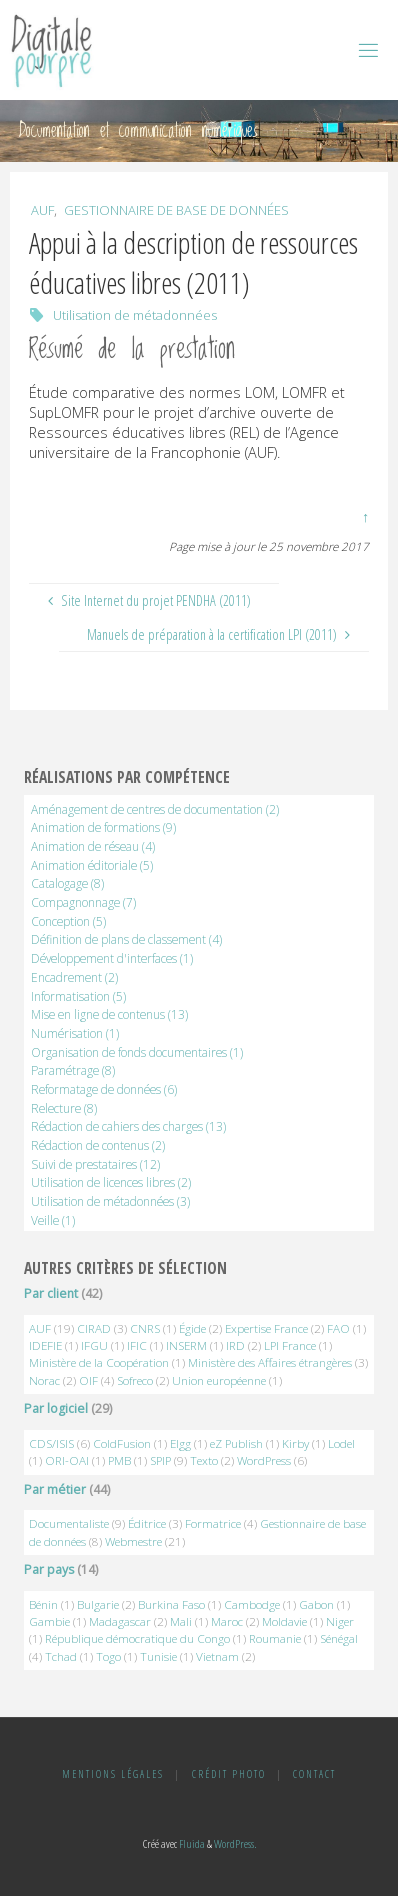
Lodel (341, 1443)
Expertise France (266, 1328)
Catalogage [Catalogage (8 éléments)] (67, 883)
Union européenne (219, 1380)
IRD (235, 1345)
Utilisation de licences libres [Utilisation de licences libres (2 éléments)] (111, 1182)
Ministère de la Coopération (99, 1362)
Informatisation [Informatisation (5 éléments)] (78, 996)
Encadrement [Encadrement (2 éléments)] (74, 977)
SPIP (160, 1460)
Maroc (227, 1621)
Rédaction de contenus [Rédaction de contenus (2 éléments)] (98, 1145)
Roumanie (275, 1638)
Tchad (61, 1656)
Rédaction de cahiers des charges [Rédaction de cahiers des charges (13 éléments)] (128, 1126)
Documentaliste (69, 1523)
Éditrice (147, 1523)
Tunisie (158, 1656)
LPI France (290, 1345)
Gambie (49, 1621)
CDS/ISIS (51, 1443)
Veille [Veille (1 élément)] (53, 1220)
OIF (88, 1380)
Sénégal (339, 1638)
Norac (44, 1380)
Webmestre (133, 1541)
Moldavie (284, 1621)
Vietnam (217, 1656)
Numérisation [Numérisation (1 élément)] (75, 1033)
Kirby (295, 1443)
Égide (192, 1328)
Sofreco (135, 1380)
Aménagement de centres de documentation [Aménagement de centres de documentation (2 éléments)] (155, 809)
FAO (338, 1328)
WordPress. (235, 1843)
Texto (204, 1460)
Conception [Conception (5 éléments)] (68, 921)
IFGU (94, 1345)
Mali (181, 1621)
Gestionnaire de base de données (176, 210)
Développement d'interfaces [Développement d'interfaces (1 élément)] (112, 958)
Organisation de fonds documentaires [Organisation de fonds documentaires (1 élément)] (137, 1052)
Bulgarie (98, 1604)
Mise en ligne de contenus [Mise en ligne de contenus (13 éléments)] (109, 1014)
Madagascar (120, 1621)
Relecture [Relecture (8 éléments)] (64, 1108)
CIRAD (94, 1328)
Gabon (316, 1604)
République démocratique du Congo (137, 1638)
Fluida (191, 1843)
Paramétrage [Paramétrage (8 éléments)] (73, 1070)
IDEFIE (45, 1345)
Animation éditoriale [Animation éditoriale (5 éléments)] (92, 865)
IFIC (137, 1345)
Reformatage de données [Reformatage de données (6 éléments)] (104, 1089)
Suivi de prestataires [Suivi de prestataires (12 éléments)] (95, 1164)
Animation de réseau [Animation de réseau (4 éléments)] (93, 846)
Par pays (49, 1569)
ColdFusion (122, 1443)
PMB (119, 1460)
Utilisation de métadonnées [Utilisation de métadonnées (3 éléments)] (110, 1201)
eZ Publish (236, 1443)
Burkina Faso (171, 1604)
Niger (340, 1621)
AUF (42, 210)
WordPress (264, 1460)
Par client (51, 1293)
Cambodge (252, 1604)
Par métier (55, 1489)
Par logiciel (56, 1408)
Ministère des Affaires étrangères (270, 1362)
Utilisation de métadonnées (135, 315)
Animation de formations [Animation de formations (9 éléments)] (103, 827)
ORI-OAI (67, 1460)
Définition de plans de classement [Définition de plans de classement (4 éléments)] (126, 939)
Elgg (180, 1443)
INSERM (186, 1345)
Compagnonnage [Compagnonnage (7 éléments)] (83, 902)
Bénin (43, 1604)
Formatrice (213, 1523)
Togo (108, 1656)
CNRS (145, 1328)
